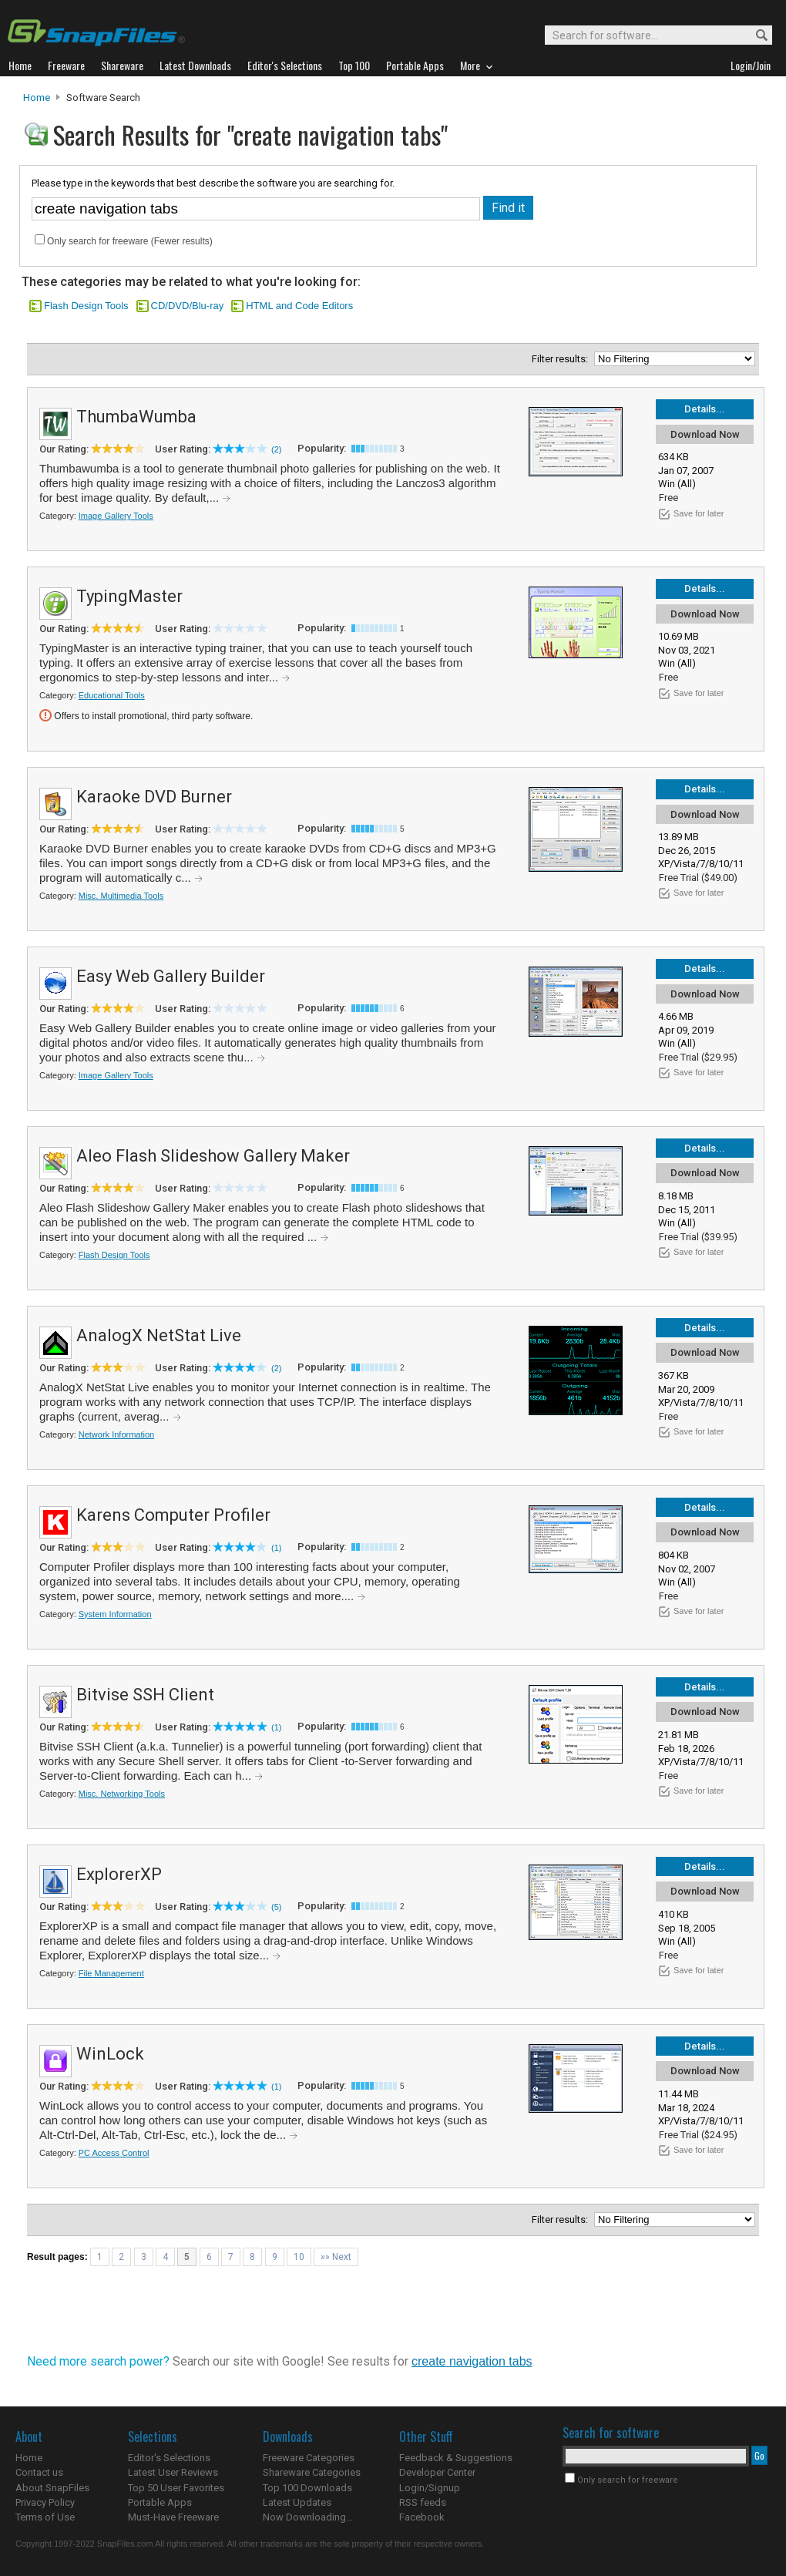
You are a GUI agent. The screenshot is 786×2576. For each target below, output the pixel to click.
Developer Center (437, 2472)
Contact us (39, 2472)
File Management (111, 1973)
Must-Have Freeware (173, 2517)
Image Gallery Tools (116, 515)
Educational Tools (112, 695)
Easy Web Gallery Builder (170, 976)
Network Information (116, 1434)
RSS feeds (422, 2502)
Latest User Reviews (173, 2472)
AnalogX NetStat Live (158, 1335)
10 (299, 2256)
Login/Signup (429, 2488)
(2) (276, 449)
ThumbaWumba (136, 416)
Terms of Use (45, 2517)
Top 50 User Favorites (176, 2488)
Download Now (705, 434)
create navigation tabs (471, 2361)
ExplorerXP (119, 1874)
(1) (276, 1547)
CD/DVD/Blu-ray (187, 305)
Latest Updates (297, 2502)
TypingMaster (129, 596)
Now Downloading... (308, 2517)
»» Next (336, 2256)
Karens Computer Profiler (173, 1515)
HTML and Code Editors (299, 305)
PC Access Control (114, 2152)
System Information (115, 1614)
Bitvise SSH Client (145, 1694)
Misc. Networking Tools (122, 1793)
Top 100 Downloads (307, 2488)
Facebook (422, 2517)
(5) (276, 1907)
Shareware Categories (312, 2472)
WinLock (110, 2053)
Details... (704, 409)
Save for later (698, 513)
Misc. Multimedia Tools (121, 895)
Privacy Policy (45, 2502)
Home (36, 97)
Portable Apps (160, 2502)
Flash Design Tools (86, 305)
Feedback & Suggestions (455, 2457)
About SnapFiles (52, 2488)
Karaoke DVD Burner (154, 796)
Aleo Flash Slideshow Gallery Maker (213, 1155)
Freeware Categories (308, 2457)
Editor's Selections (169, 2457)
